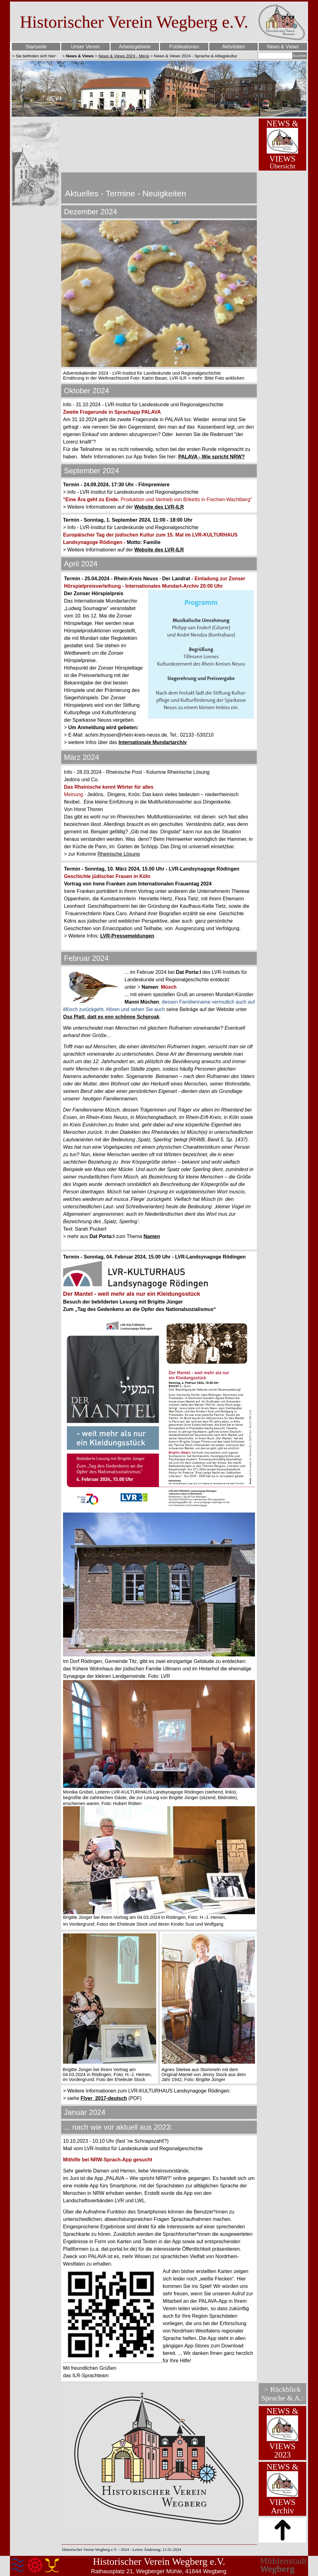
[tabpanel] (36, 56)
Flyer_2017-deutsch (103, 2098)
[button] (113, 2315)
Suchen (300, 55)
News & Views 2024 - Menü (123, 56)
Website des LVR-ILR (159, 507)
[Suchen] (275, 55)
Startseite (36, 46)
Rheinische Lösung (119, 854)
